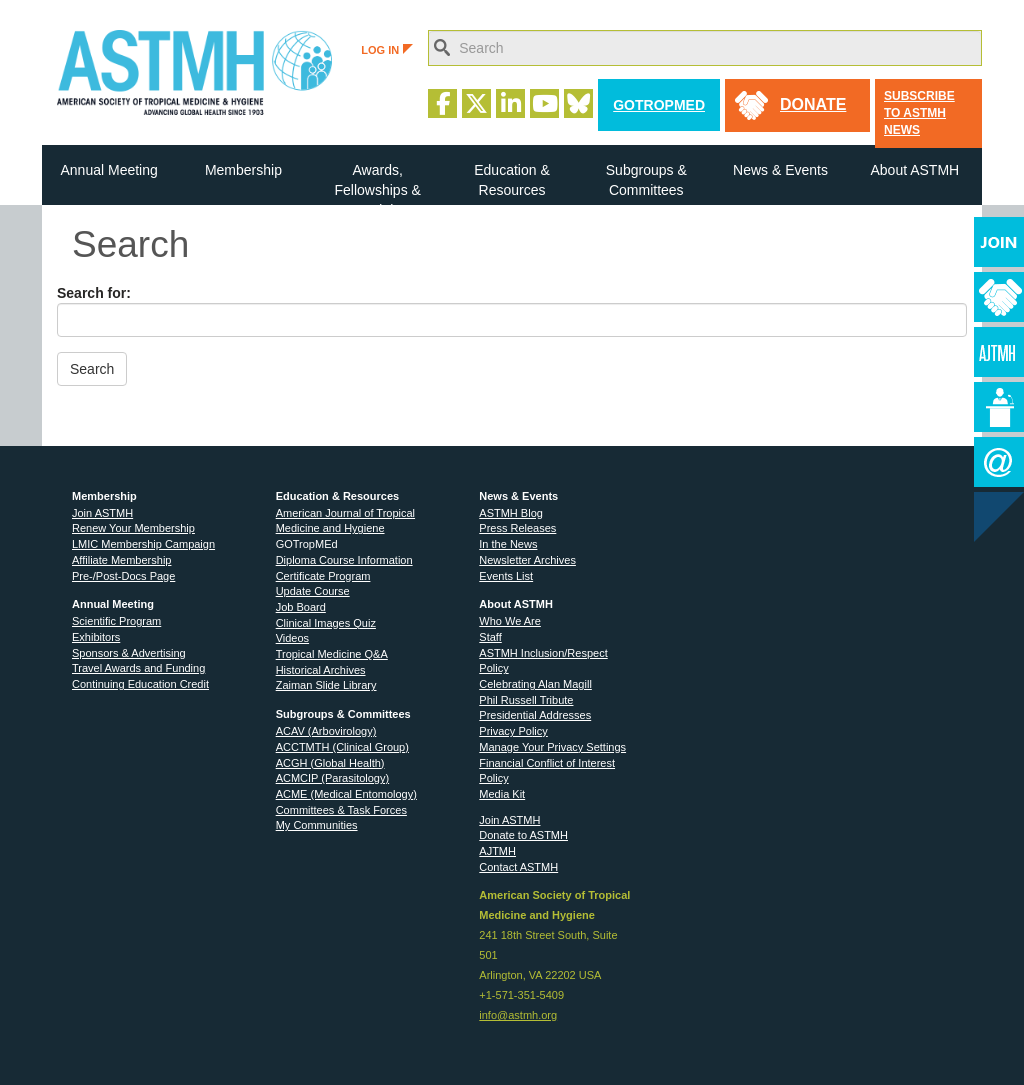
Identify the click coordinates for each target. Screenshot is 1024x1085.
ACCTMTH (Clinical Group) (342, 747)
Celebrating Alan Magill (535, 684)
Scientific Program (116, 621)
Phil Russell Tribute (526, 700)
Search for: (94, 293)
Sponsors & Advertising (129, 653)
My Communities (317, 825)
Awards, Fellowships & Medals (378, 183)
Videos (292, 638)
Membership (243, 170)
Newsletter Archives (527, 560)
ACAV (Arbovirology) (326, 731)
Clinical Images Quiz (326, 623)
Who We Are (510, 621)
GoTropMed (659, 105)
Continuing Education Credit (140, 684)
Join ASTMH (102, 513)
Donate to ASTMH (523, 835)
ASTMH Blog (511, 513)
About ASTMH (914, 170)
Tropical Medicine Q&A (332, 654)
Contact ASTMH (518, 867)
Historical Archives (321, 670)
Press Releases (517, 528)
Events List (506, 576)
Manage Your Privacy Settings (552, 747)
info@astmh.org (518, 1015)
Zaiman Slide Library (326, 685)
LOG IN (387, 50)
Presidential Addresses (535, 715)
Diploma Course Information (344, 560)
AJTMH (497, 851)
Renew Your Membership (133, 528)
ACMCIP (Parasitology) (333, 778)
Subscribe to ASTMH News (919, 113)
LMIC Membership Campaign (143, 544)
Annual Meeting (108, 170)
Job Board (301, 607)
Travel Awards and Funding (138, 668)
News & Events (780, 170)
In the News (508, 544)
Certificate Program (323, 576)
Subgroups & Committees (646, 180)
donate (813, 104)
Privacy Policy (513, 731)
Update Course (313, 591)
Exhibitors (96, 637)
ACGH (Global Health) (330, 763)
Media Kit (502, 794)
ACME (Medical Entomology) (346, 794)
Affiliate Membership (121, 560)
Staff (490, 637)
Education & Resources (512, 180)
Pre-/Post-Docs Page (123, 576)
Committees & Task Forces (341, 810)
